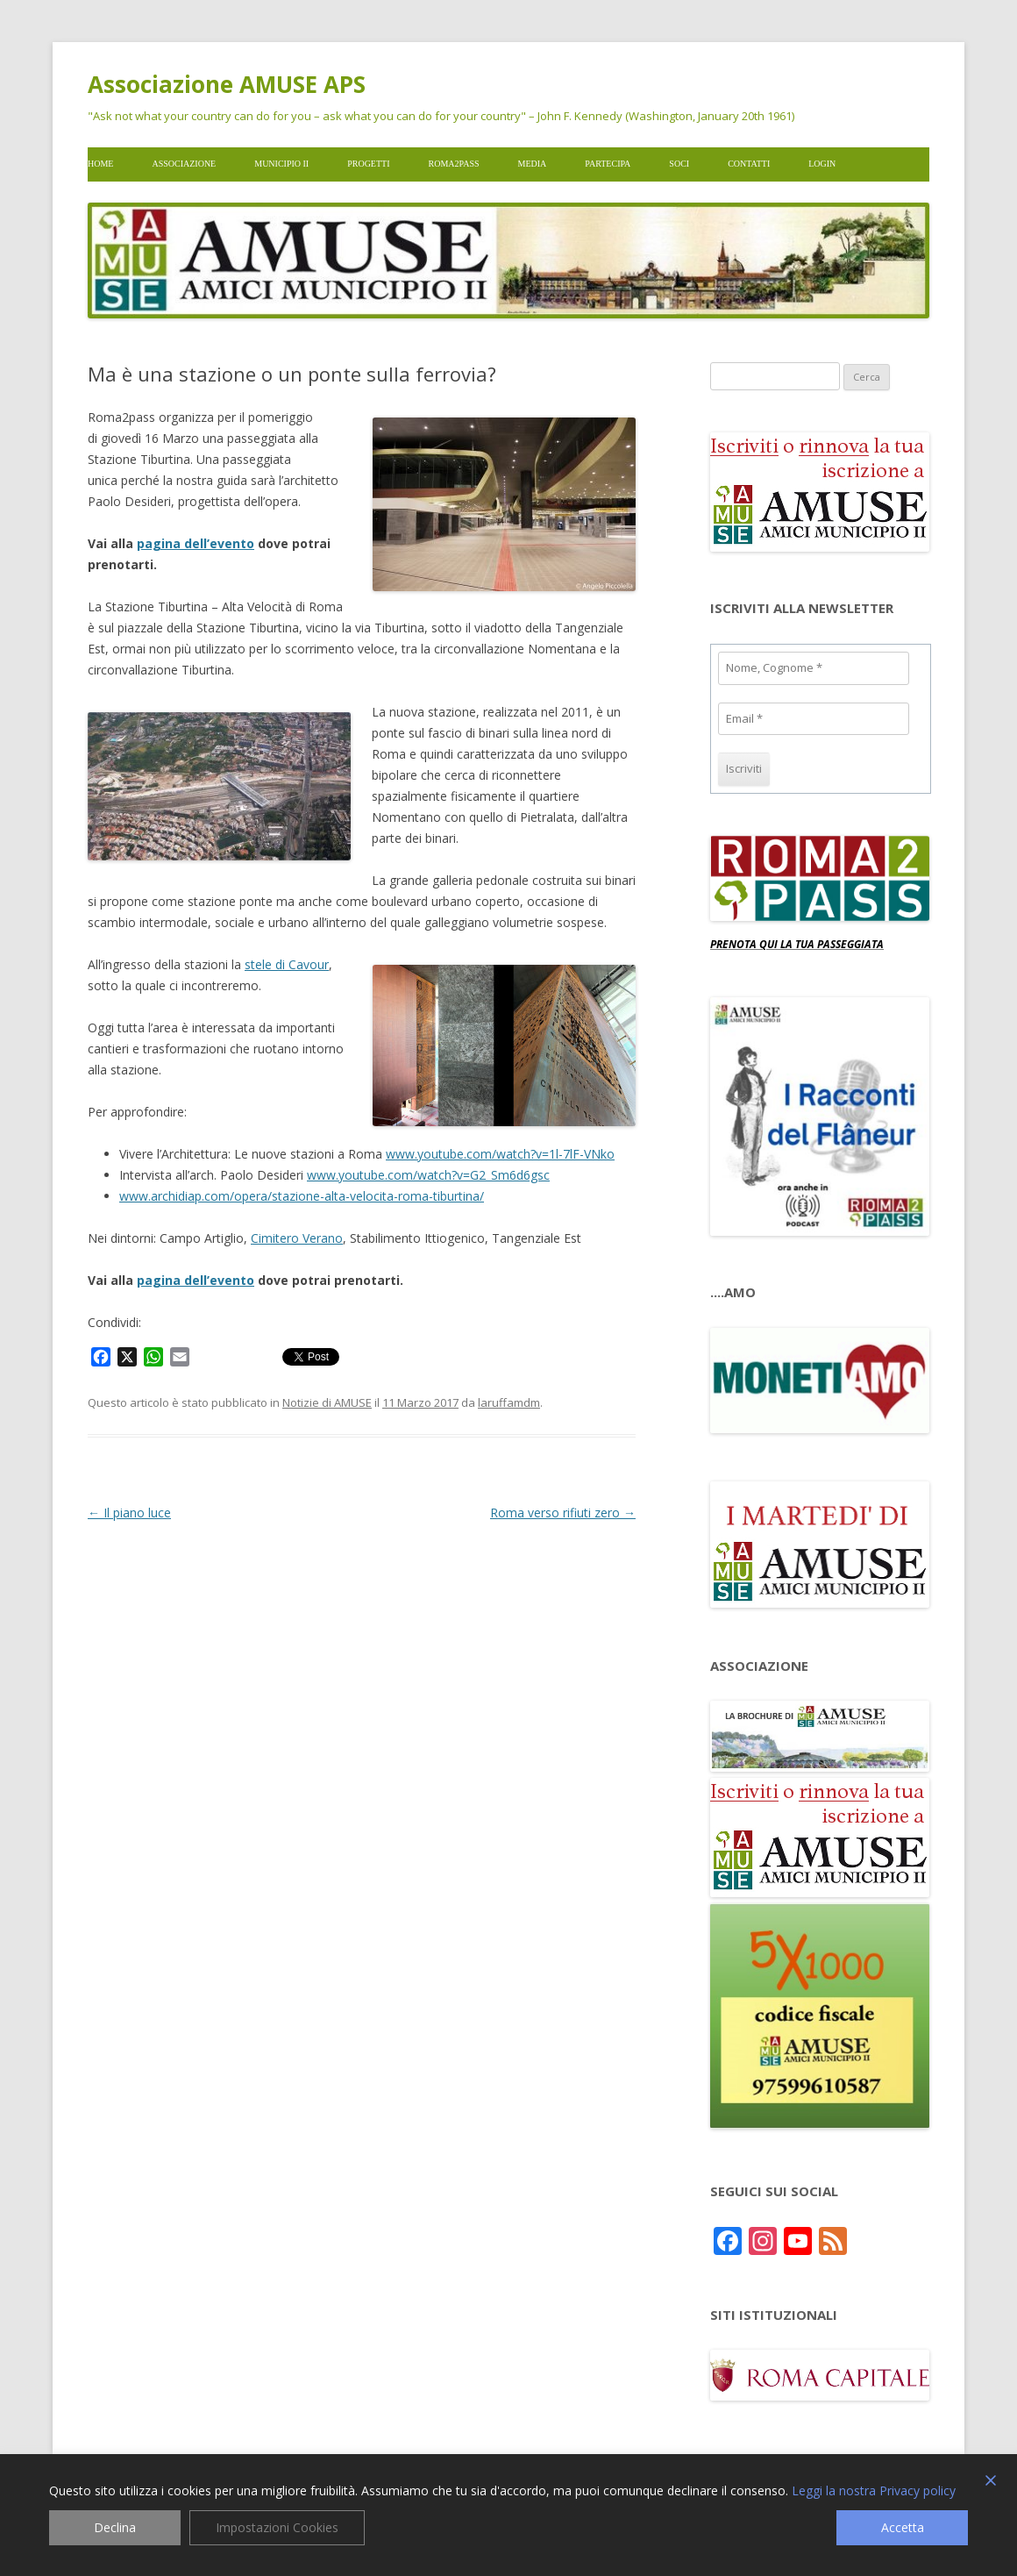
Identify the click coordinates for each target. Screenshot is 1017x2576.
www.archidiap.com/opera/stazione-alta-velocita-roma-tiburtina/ (301, 1196)
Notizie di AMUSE (327, 1402)
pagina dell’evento (195, 543)
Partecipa (607, 163)
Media (532, 163)
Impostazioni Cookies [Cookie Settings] (277, 2527)
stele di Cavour (287, 964)
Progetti (368, 163)
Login (822, 163)
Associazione (184, 163)
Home (100, 163)
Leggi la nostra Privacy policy (874, 2491)
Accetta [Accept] (902, 2527)
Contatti (749, 163)
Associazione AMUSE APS (227, 84)
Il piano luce (129, 1512)
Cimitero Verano (297, 1238)
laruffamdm (509, 1402)
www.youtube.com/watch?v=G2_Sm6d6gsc (428, 1175)
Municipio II (281, 163)
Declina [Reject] (115, 2527)
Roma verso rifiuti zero (563, 1512)
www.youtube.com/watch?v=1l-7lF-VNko (500, 1153)
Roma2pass (454, 163)
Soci (679, 163)
